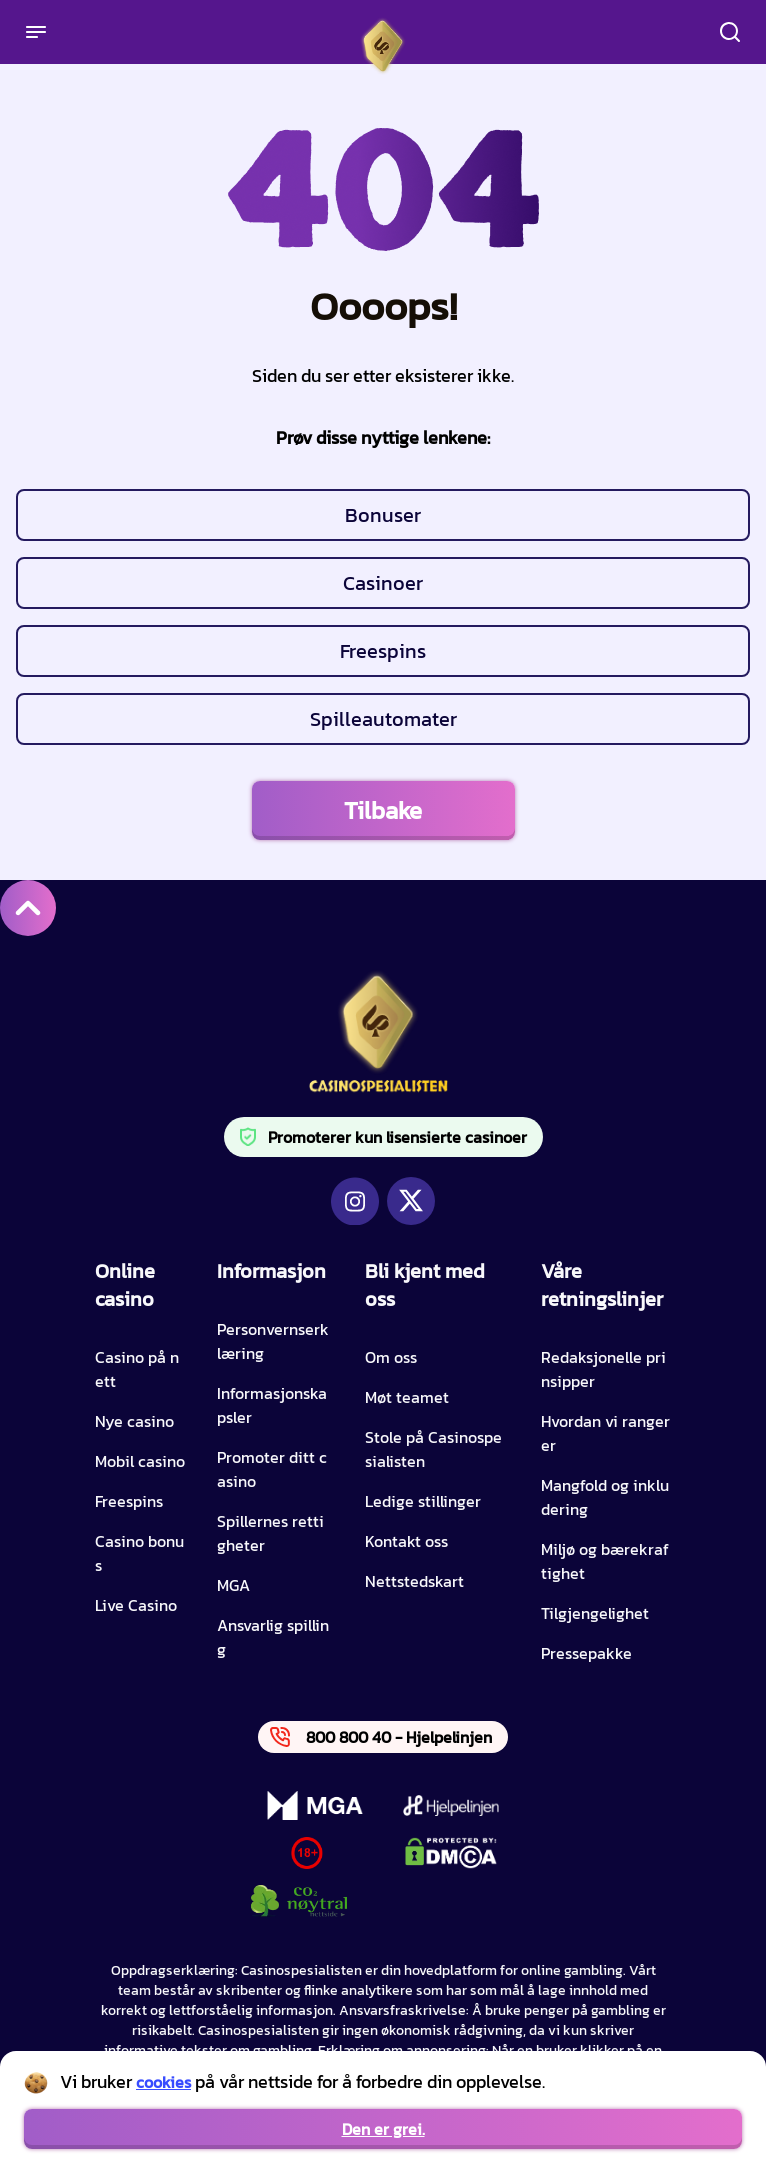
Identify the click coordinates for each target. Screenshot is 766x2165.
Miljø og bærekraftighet (605, 1561)
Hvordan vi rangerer (605, 1433)
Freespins (383, 651)
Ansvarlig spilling (273, 1637)
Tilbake (383, 810)
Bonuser (383, 515)
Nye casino (134, 1421)
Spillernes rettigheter (270, 1533)
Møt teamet (407, 1397)
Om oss (391, 1357)
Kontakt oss (406, 1541)
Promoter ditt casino (272, 1469)
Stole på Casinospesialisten (433, 1449)
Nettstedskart (414, 1581)
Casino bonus (139, 1553)
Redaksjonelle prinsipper (603, 1369)
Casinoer (383, 583)
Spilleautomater (383, 719)
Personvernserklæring (273, 1341)
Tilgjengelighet (595, 1613)
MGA (233, 1585)
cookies (163, 2082)
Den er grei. (383, 2129)
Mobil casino (140, 1461)
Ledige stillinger (423, 1501)
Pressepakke (586, 1653)
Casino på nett (137, 1369)
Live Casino (136, 1605)
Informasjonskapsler (272, 1405)
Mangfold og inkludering (605, 1497)
